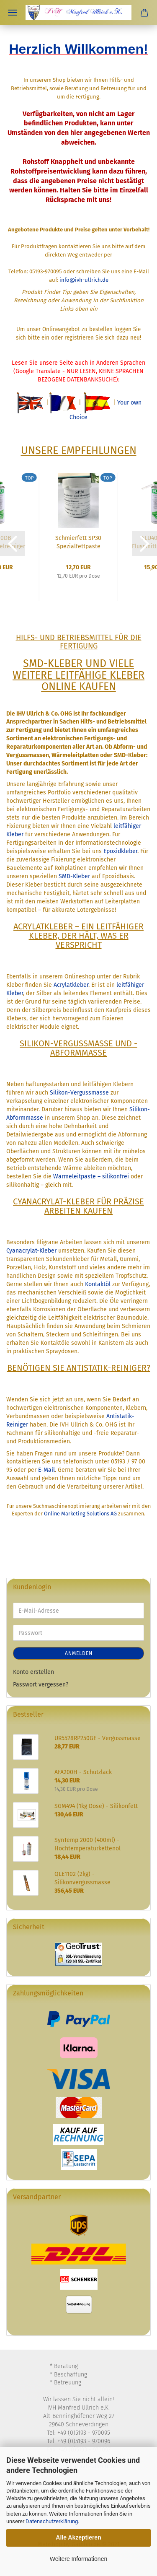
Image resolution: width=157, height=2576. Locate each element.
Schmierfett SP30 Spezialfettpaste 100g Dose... (78, 541)
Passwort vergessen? (40, 1684)
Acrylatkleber (71, 984)
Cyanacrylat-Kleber (31, 1250)
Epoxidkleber (120, 851)
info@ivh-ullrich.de (83, 280)
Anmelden (79, 1653)
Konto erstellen (33, 1672)
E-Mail (46, 1469)
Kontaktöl (98, 1284)
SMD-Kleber (74, 876)
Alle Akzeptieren (78, 2537)
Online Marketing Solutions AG (80, 1513)
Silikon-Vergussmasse (79, 1092)
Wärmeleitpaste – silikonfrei (91, 1176)
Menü (12, 12)
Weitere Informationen (78, 2558)
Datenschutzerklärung (52, 2521)
